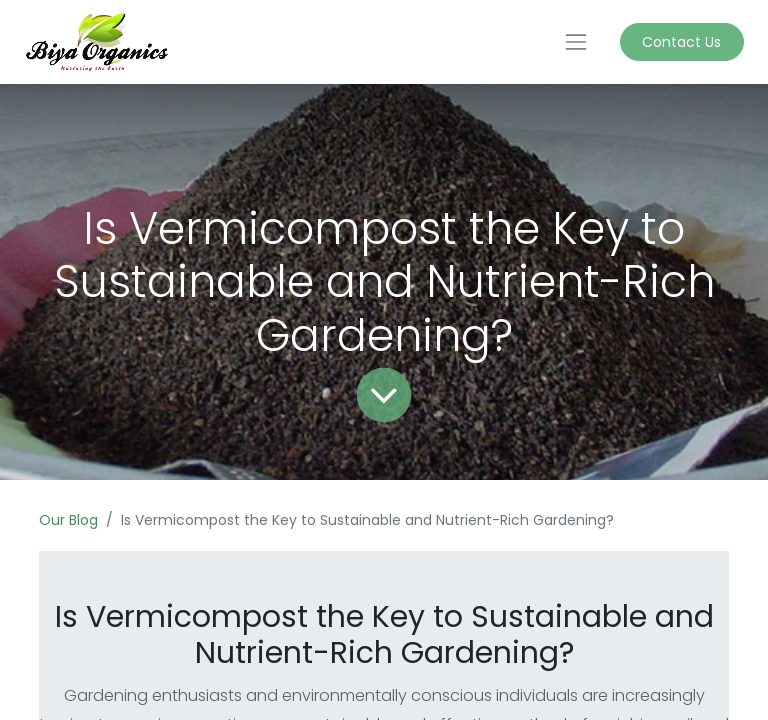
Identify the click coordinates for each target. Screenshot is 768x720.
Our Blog (68, 520)
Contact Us (681, 42)
